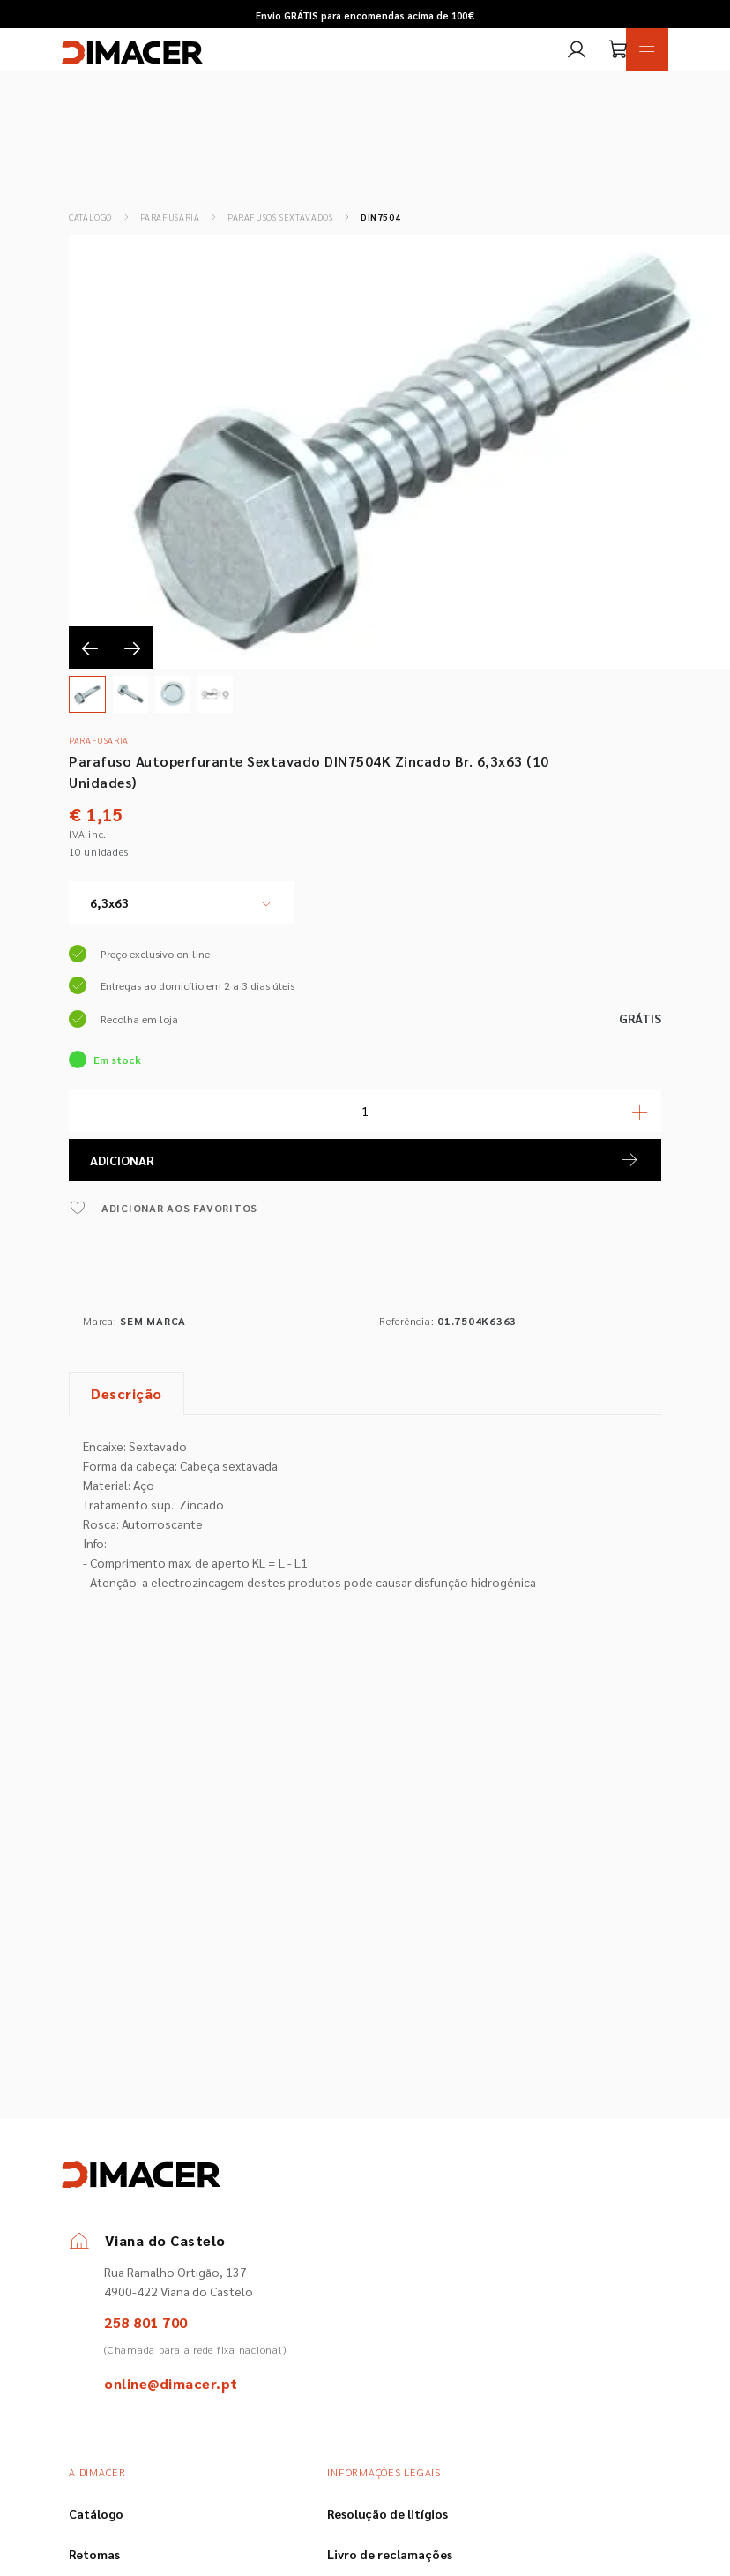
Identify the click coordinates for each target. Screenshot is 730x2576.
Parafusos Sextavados (280, 216)
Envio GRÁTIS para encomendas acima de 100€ (365, 15)
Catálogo (90, 216)
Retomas (94, 2554)
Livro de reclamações (389, 2554)
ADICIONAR (365, 1160)
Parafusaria (170, 216)
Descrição (126, 1393)
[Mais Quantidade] (640, 1111)
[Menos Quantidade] (90, 1111)
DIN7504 (380, 216)
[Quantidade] (365, 1111)
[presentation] (90, 647)
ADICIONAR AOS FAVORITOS (163, 1208)
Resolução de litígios (387, 2513)
